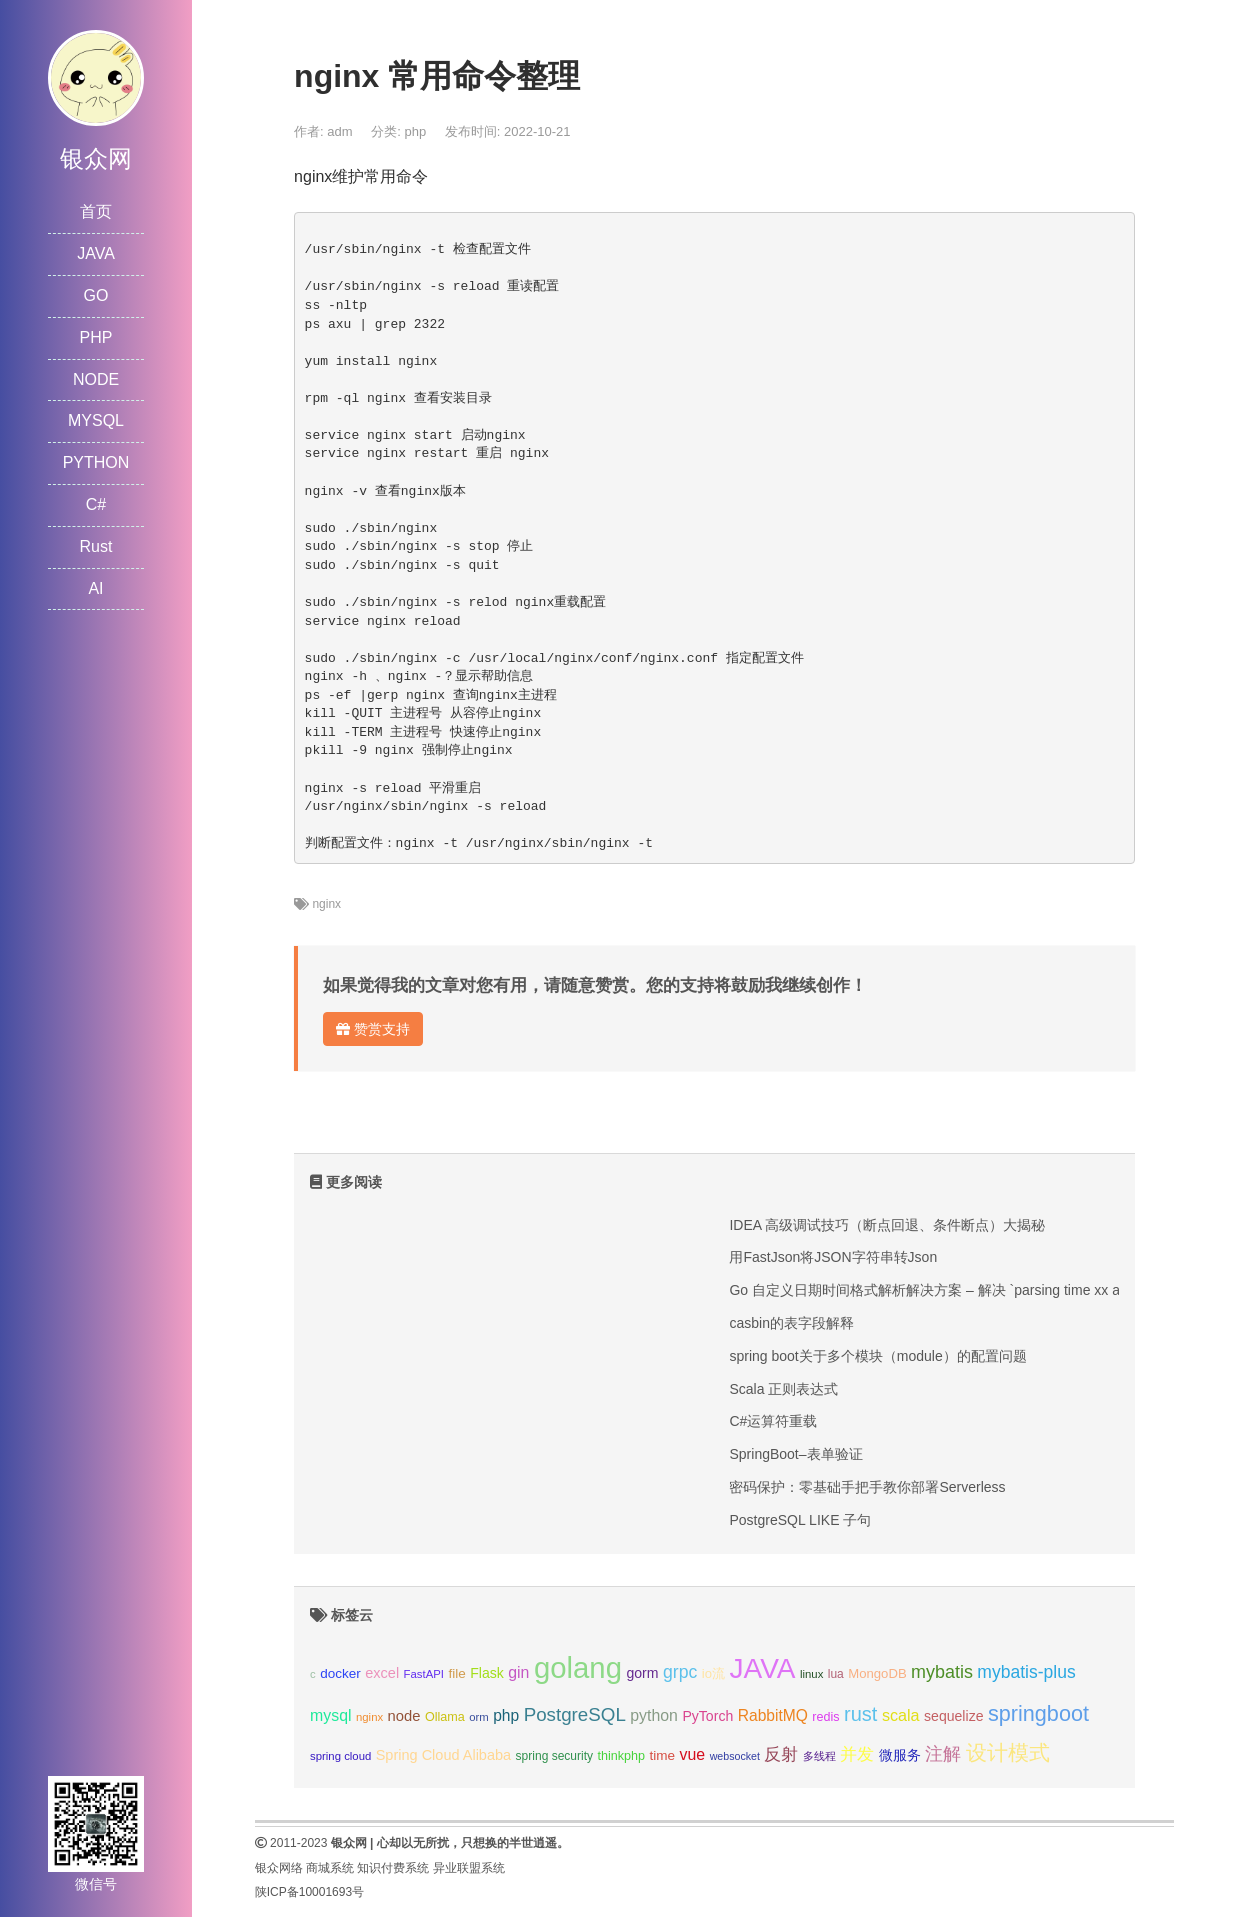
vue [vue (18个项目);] (693, 1754)
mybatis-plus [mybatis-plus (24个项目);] (1026, 1672)
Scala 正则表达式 (783, 1389)
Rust (96, 546)
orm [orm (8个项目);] (479, 1717)
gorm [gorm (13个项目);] (642, 1673)
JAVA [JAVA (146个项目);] (762, 1668)
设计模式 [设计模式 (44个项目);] (1008, 1752)
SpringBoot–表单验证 (795, 1454)
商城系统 (330, 1868)
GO (96, 295)
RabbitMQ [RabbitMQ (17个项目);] (773, 1715)
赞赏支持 (373, 1029)
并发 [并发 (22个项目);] (857, 1754)
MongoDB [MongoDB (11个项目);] (877, 1673)
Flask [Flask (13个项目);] (487, 1673)
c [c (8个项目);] (313, 1674)
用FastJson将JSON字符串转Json (833, 1257)
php (415, 131)
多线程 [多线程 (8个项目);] (819, 1756)
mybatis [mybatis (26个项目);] (942, 1672)
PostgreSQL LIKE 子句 (800, 1520)
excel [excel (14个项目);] (382, 1673)
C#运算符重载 (773, 1421)
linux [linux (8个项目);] (811, 1674)
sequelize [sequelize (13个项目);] (953, 1716)
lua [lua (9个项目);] (836, 1674)
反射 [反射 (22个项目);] (781, 1754)
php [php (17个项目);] (506, 1715)
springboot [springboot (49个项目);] (1038, 1713)
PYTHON (96, 462)
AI (95, 588)
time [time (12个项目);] (663, 1755)
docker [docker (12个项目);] (340, 1673)
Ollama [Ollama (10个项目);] (445, 1717)
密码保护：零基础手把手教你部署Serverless (867, 1487)
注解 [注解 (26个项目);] (943, 1754)
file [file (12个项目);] (456, 1673)
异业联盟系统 (469, 1868)
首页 (96, 211)
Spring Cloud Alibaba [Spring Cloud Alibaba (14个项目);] (443, 1755)
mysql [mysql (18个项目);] (330, 1715)
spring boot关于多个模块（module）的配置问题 (877, 1356)
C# (96, 504)
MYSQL (96, 420)
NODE (96, 379)
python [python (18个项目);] (654, 1715)
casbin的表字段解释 (791, 1323)
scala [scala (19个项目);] (901, 1715)
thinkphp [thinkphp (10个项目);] (622, 1756)
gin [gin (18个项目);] (518, 1672)
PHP (96, 337)
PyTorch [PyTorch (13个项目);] (707, 1716)
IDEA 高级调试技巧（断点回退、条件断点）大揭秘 (887, 1225)
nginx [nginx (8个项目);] (369, 1717)
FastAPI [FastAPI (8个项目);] (424, 1674)
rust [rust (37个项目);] (860, 1714)
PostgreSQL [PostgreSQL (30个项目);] (575, 1714)
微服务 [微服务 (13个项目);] (900, 1755)
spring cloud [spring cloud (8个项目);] (340, 1756)
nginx (326, 904)
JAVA (96, 253)
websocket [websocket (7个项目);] (735, 1756)
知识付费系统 (393, 1868)
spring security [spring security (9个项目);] (554, 1756)
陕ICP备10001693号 (309, 1892)
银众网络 (279, 1868)
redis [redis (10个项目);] (825, 1717)
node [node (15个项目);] (404, 1716)
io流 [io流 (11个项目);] (713, 1673)
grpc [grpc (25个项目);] (680, 1672)
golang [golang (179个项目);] (578, 1667)
